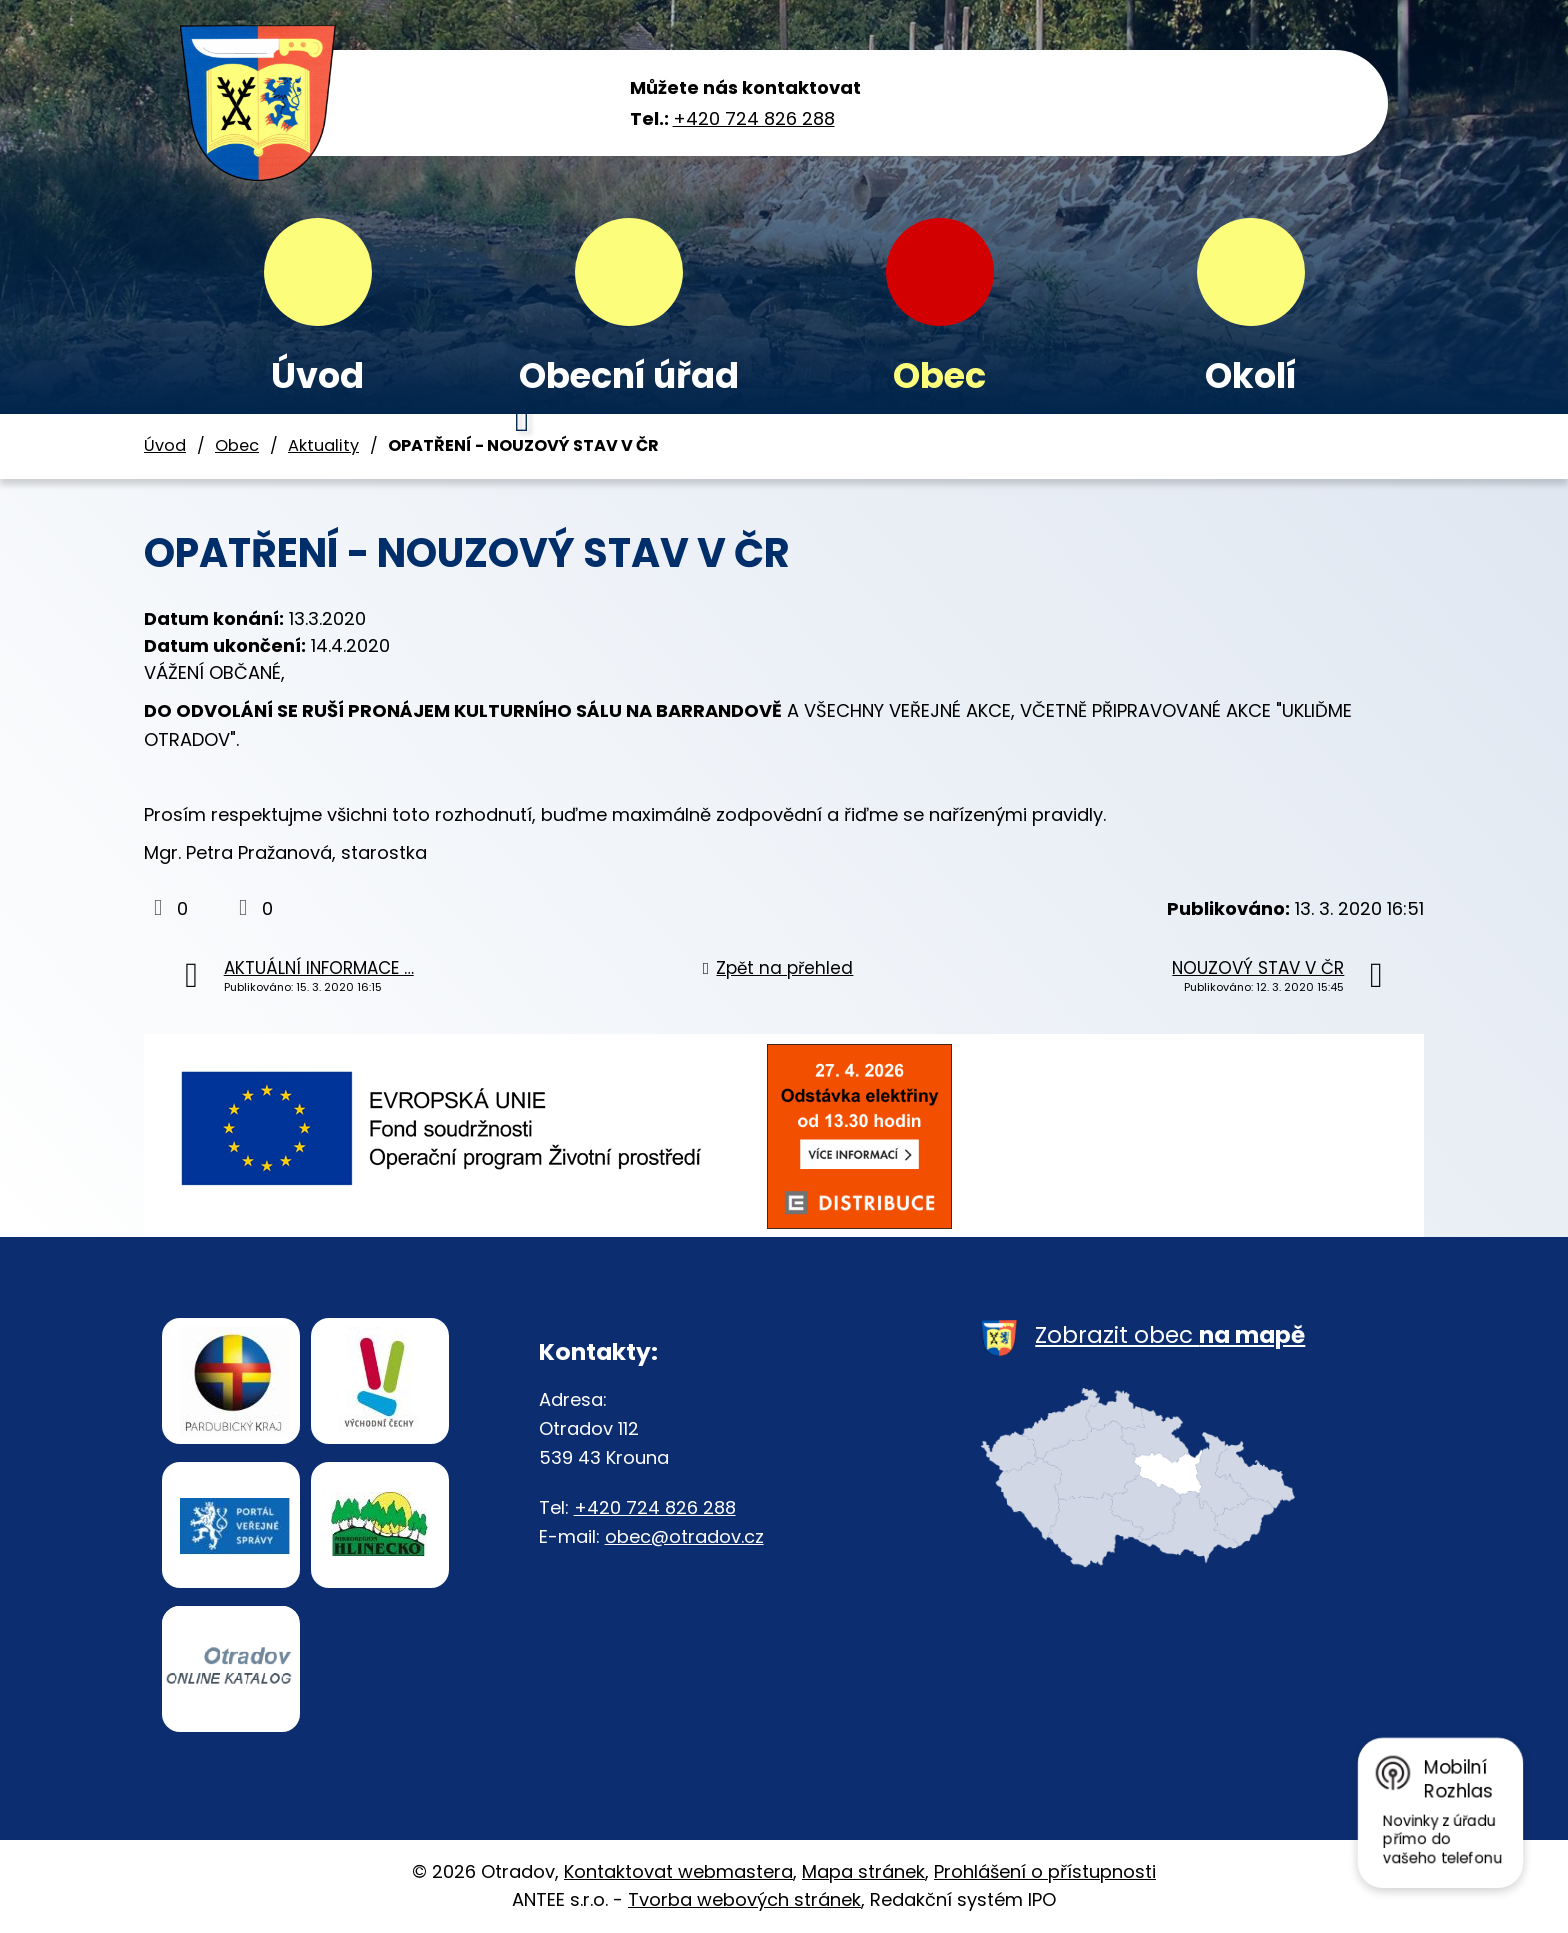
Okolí (1251, 375)
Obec (939, 375)
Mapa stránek (863, 1871)
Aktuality (323, 445)
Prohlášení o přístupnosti (1045, 1871)
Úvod (317, 375)
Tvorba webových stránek (744, 1899)
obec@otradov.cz (684, 1536)
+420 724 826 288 (754, 118)
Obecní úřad (629, 375)
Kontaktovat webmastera (678, 1871)
